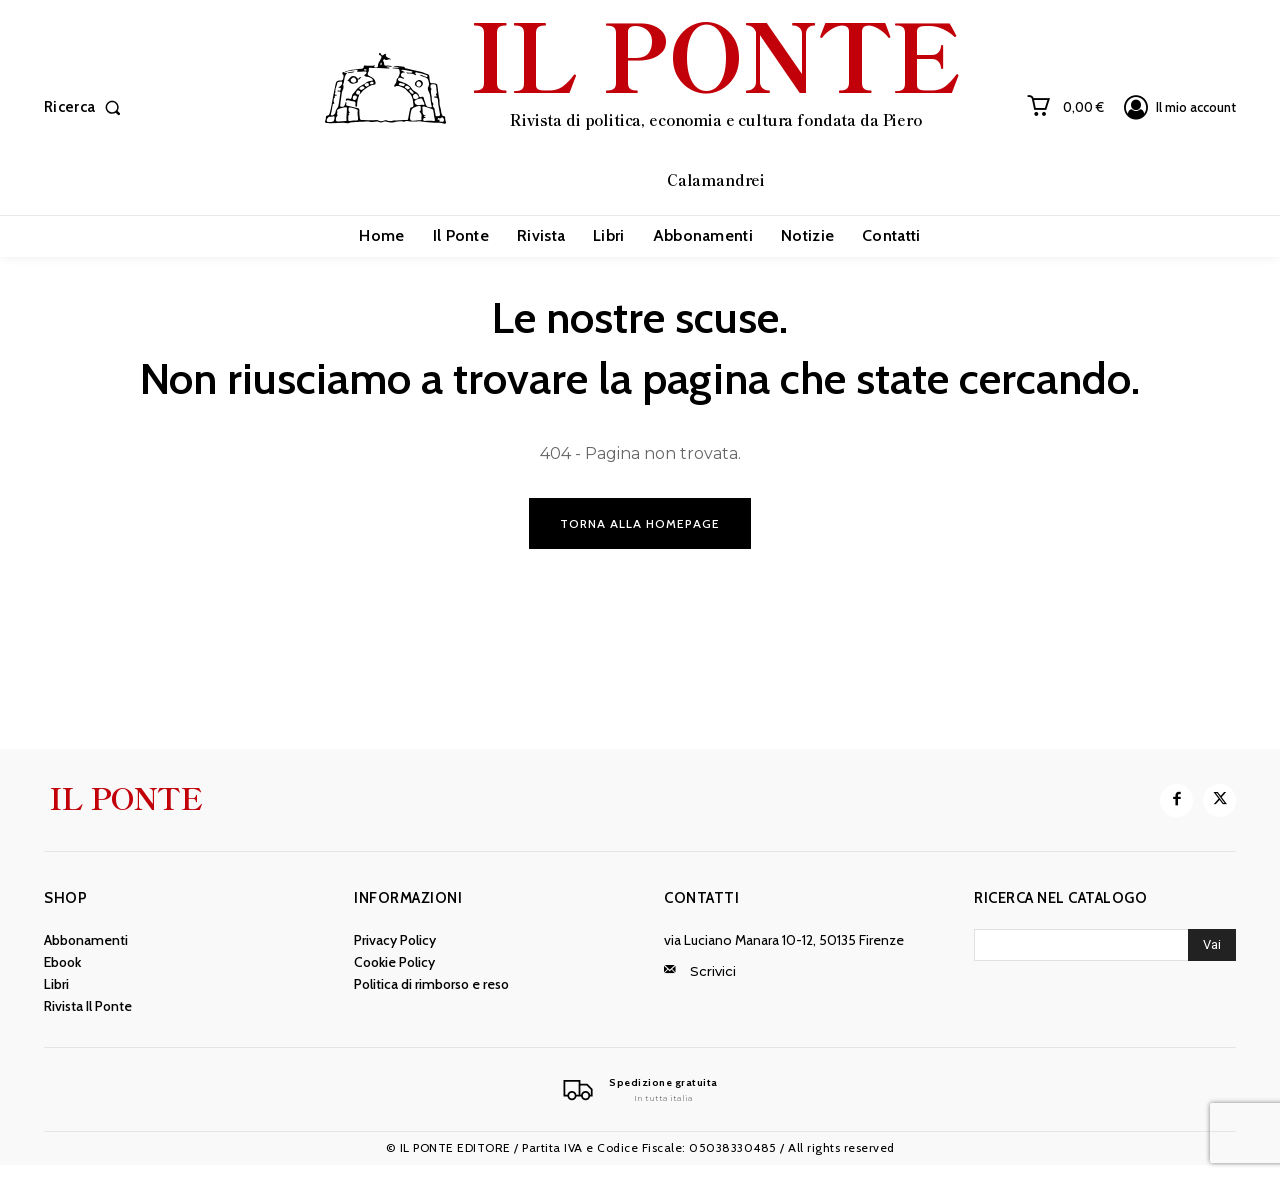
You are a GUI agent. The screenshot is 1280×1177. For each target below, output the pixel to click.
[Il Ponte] (640, 1101)
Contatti (701, 908)
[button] (86, 107)
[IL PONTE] (643, 105)
